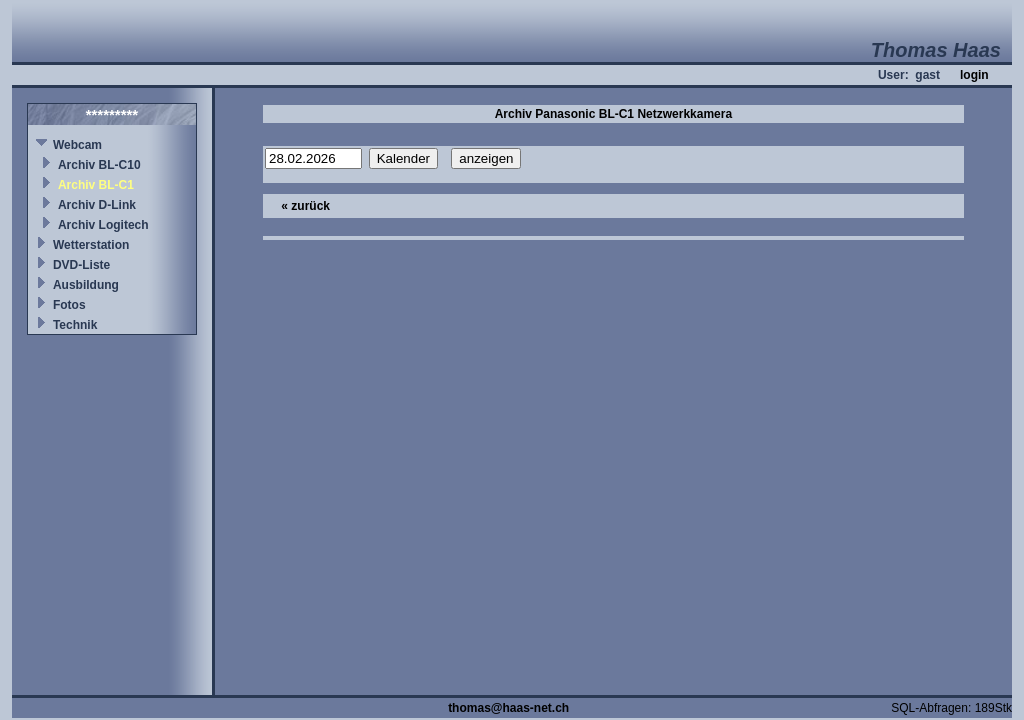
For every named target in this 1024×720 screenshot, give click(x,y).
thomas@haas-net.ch (508, 708)
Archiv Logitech (103, 225)
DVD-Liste (81, 265)
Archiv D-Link (97, 205)
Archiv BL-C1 (96, 185)
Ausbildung (86, 285)
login (974, 75)
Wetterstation (91, 245)
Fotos (69, 305)
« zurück (305, 206)
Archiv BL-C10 (99, 165)
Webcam (77, 145)
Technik (75, 325)
